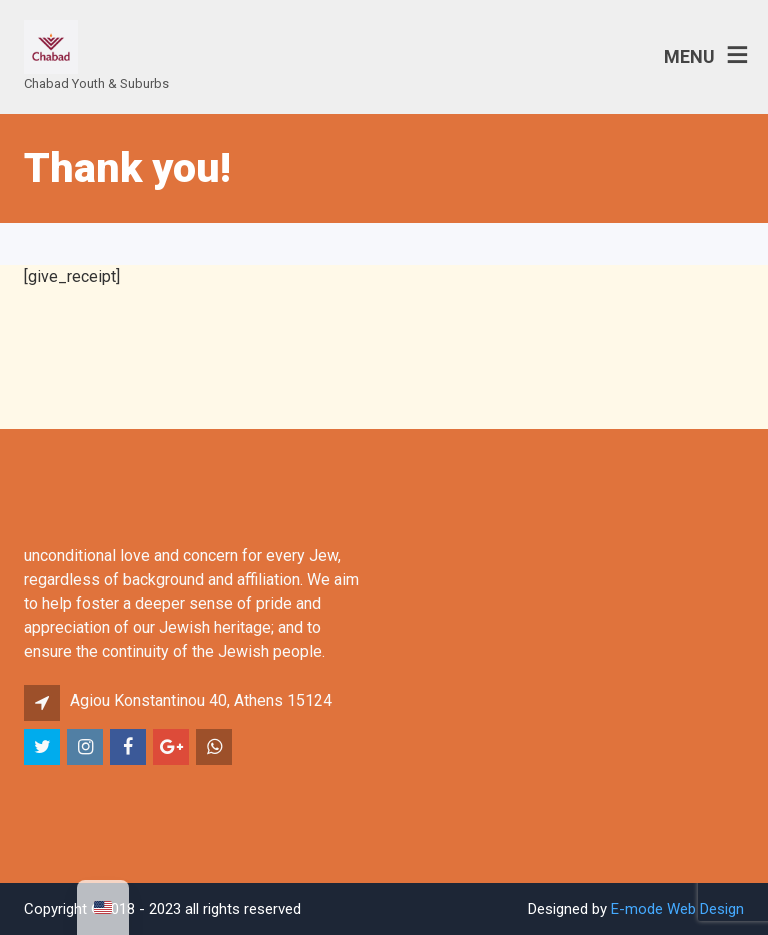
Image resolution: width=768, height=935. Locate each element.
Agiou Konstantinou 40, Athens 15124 (201, 700)
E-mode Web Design (677, 909)
